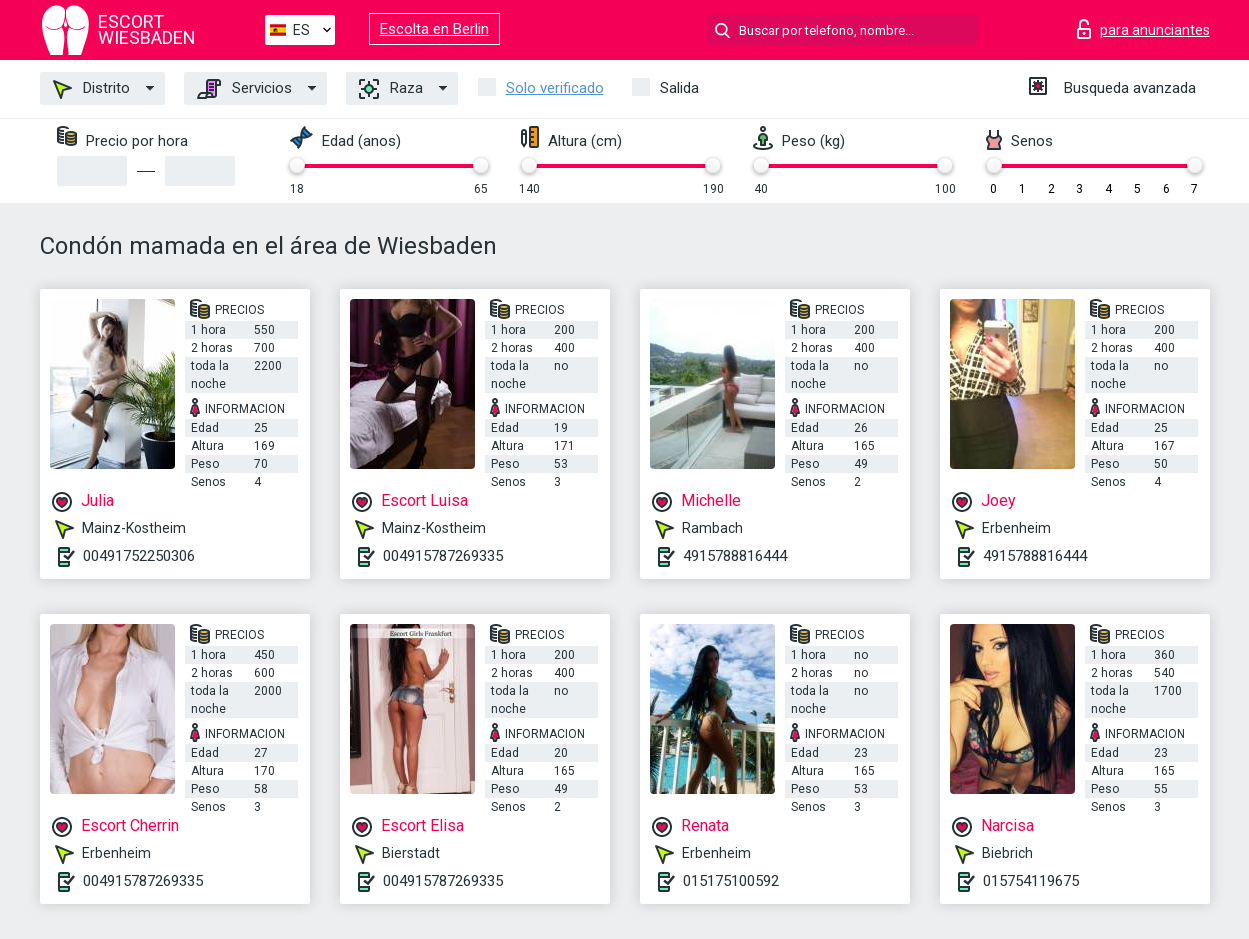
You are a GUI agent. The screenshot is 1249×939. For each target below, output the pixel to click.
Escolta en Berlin (434, 29)
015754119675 (1031, 881)
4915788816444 (735, 556)
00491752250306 (139, 556)
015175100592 (731, 881)
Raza (391, 89)
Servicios (244, 89)
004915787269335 (443, 556)
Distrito (91, 89)
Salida (679, 88)
